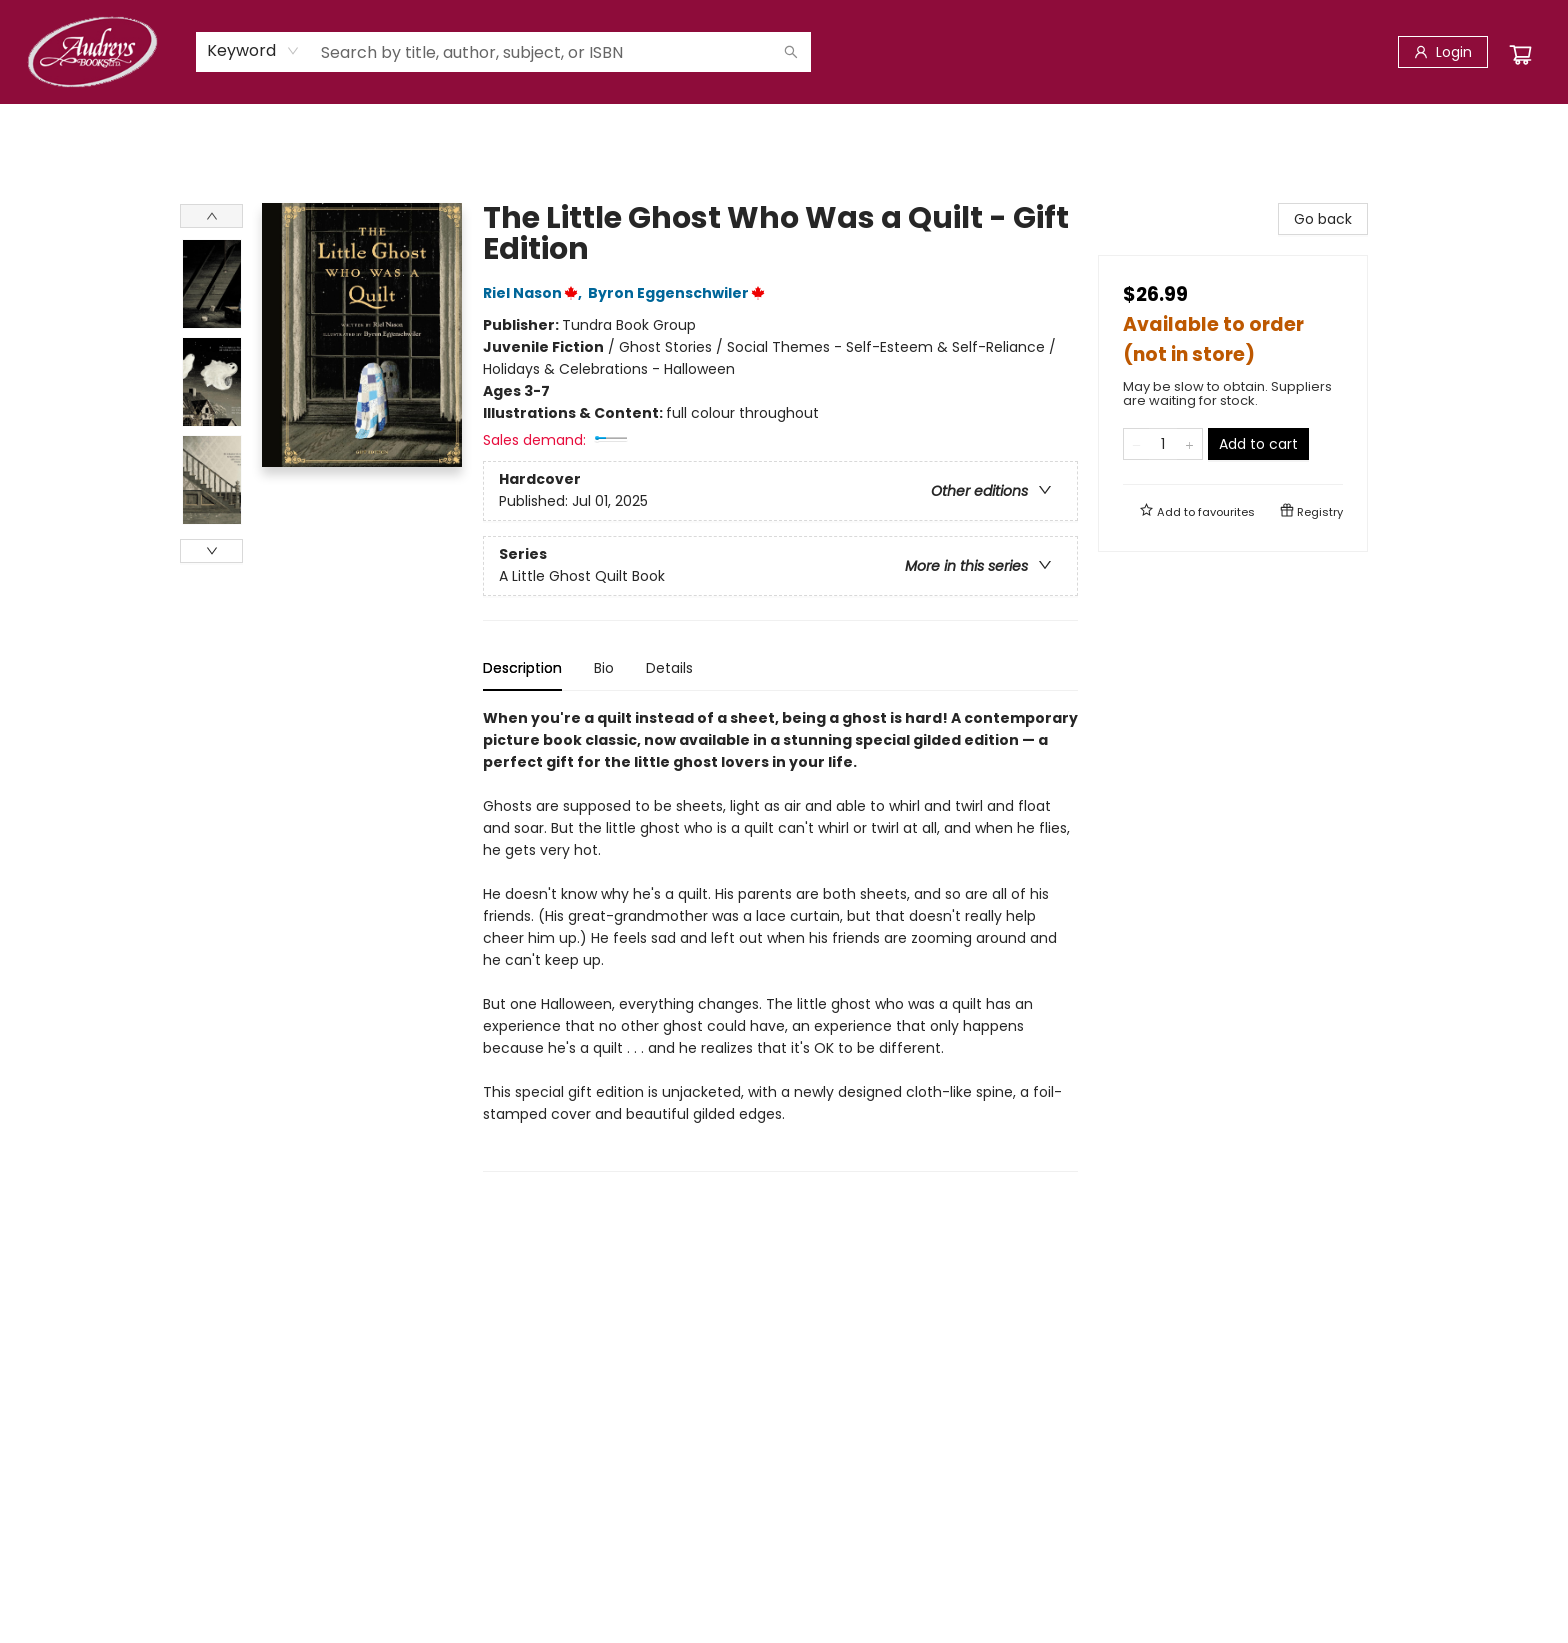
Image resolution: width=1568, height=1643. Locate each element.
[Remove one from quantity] (1136, 444)
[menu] (784, 125)
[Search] (791, 52)
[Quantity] (1163, 444)
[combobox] (253, 51)
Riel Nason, (535, 293)
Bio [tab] (604, 668)
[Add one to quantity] (1189, 444)
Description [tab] (522, 668)
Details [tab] (669, 668)
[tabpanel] (780, 939)
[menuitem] (198, 125)
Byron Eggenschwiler (679, 293)
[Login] (1443, 52)
